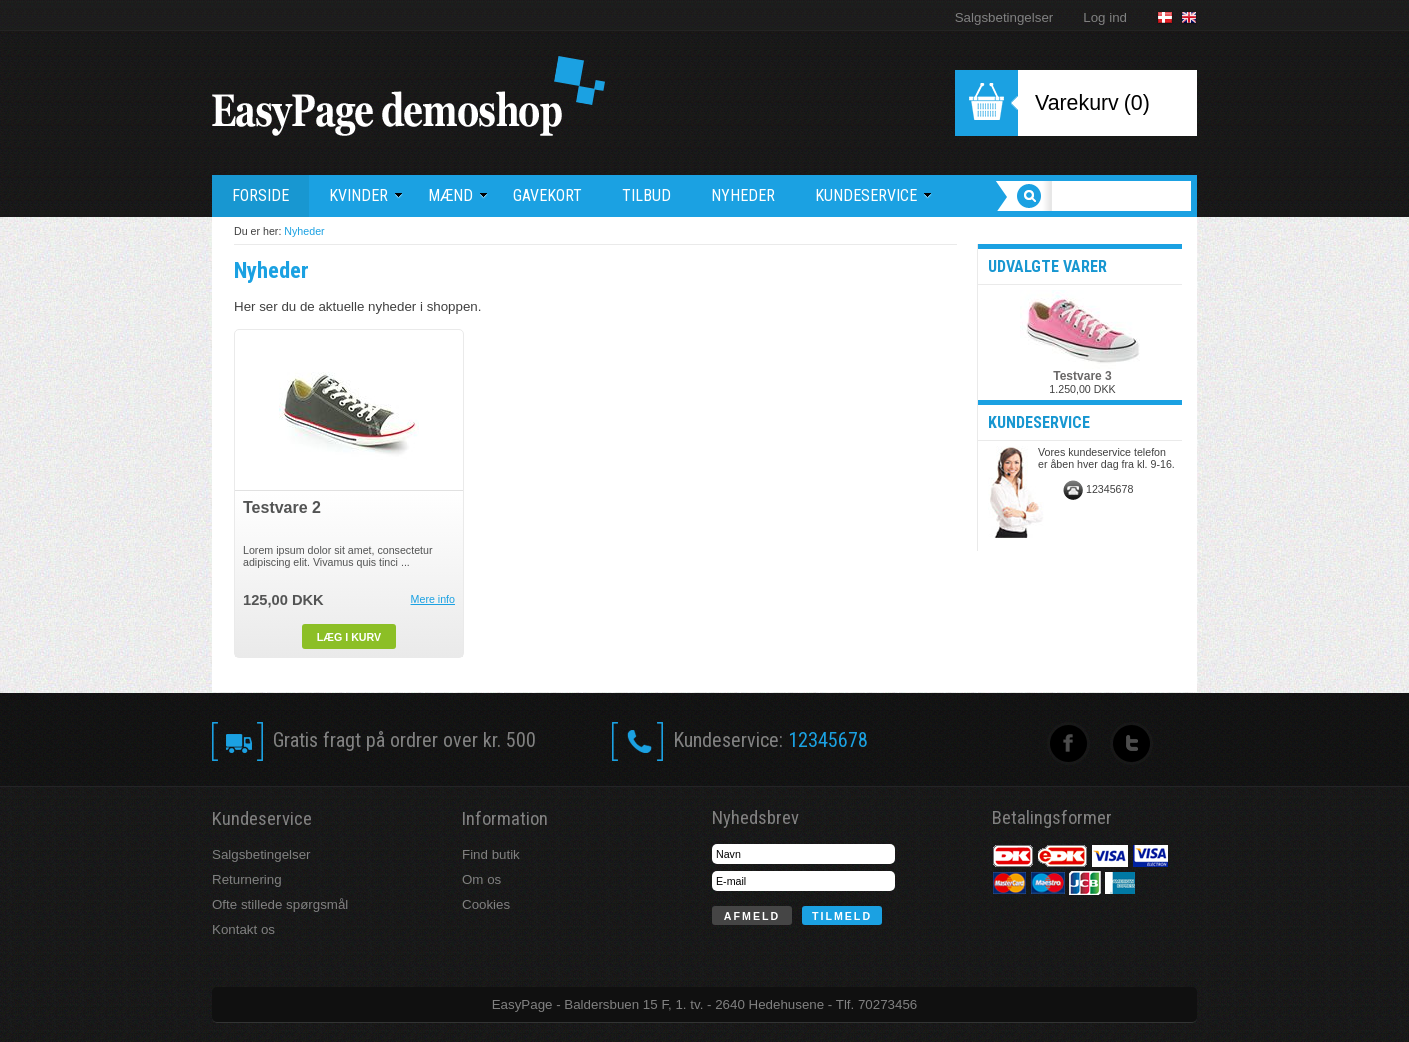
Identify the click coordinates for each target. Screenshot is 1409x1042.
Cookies (486, 904)
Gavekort (547, 195)
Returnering (247, 879)
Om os (481, 879)
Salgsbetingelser (1004, 17)
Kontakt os (243, 929)
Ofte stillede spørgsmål (280, 904)
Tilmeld (842, 916)
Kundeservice (873, 195)
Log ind (1105, 17)
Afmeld (752, 916)
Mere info (433, 599)
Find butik (491, 854)
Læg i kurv (349, 637)
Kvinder (366, 195)
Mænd (458, 195)
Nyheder (304, 231)
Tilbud (646, 195)
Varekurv (1077, 103)
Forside (260, 195)
